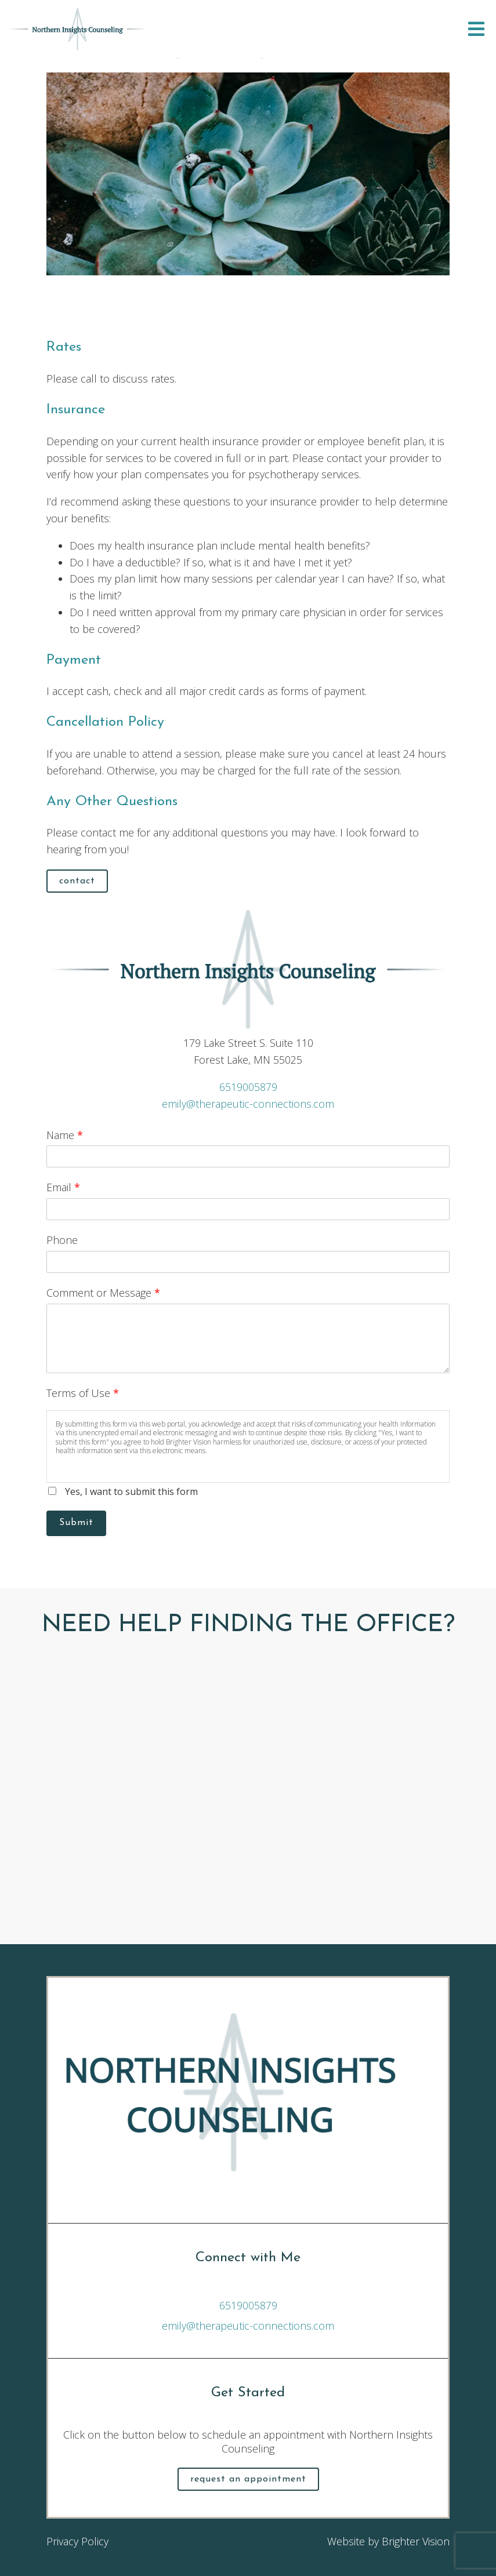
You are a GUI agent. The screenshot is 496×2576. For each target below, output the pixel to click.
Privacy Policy (77, 2541)
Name (64, 1135)
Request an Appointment (248, 2479)
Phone (62, 1240)
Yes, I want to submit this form (131, 1491)
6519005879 (248, 1087)
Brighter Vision (416, 2541)
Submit (76, 1522)
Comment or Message (103, 1293)
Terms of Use (82, 1393)
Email (63, 1187)
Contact (77, 881)
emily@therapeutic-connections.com (248, 1104)
